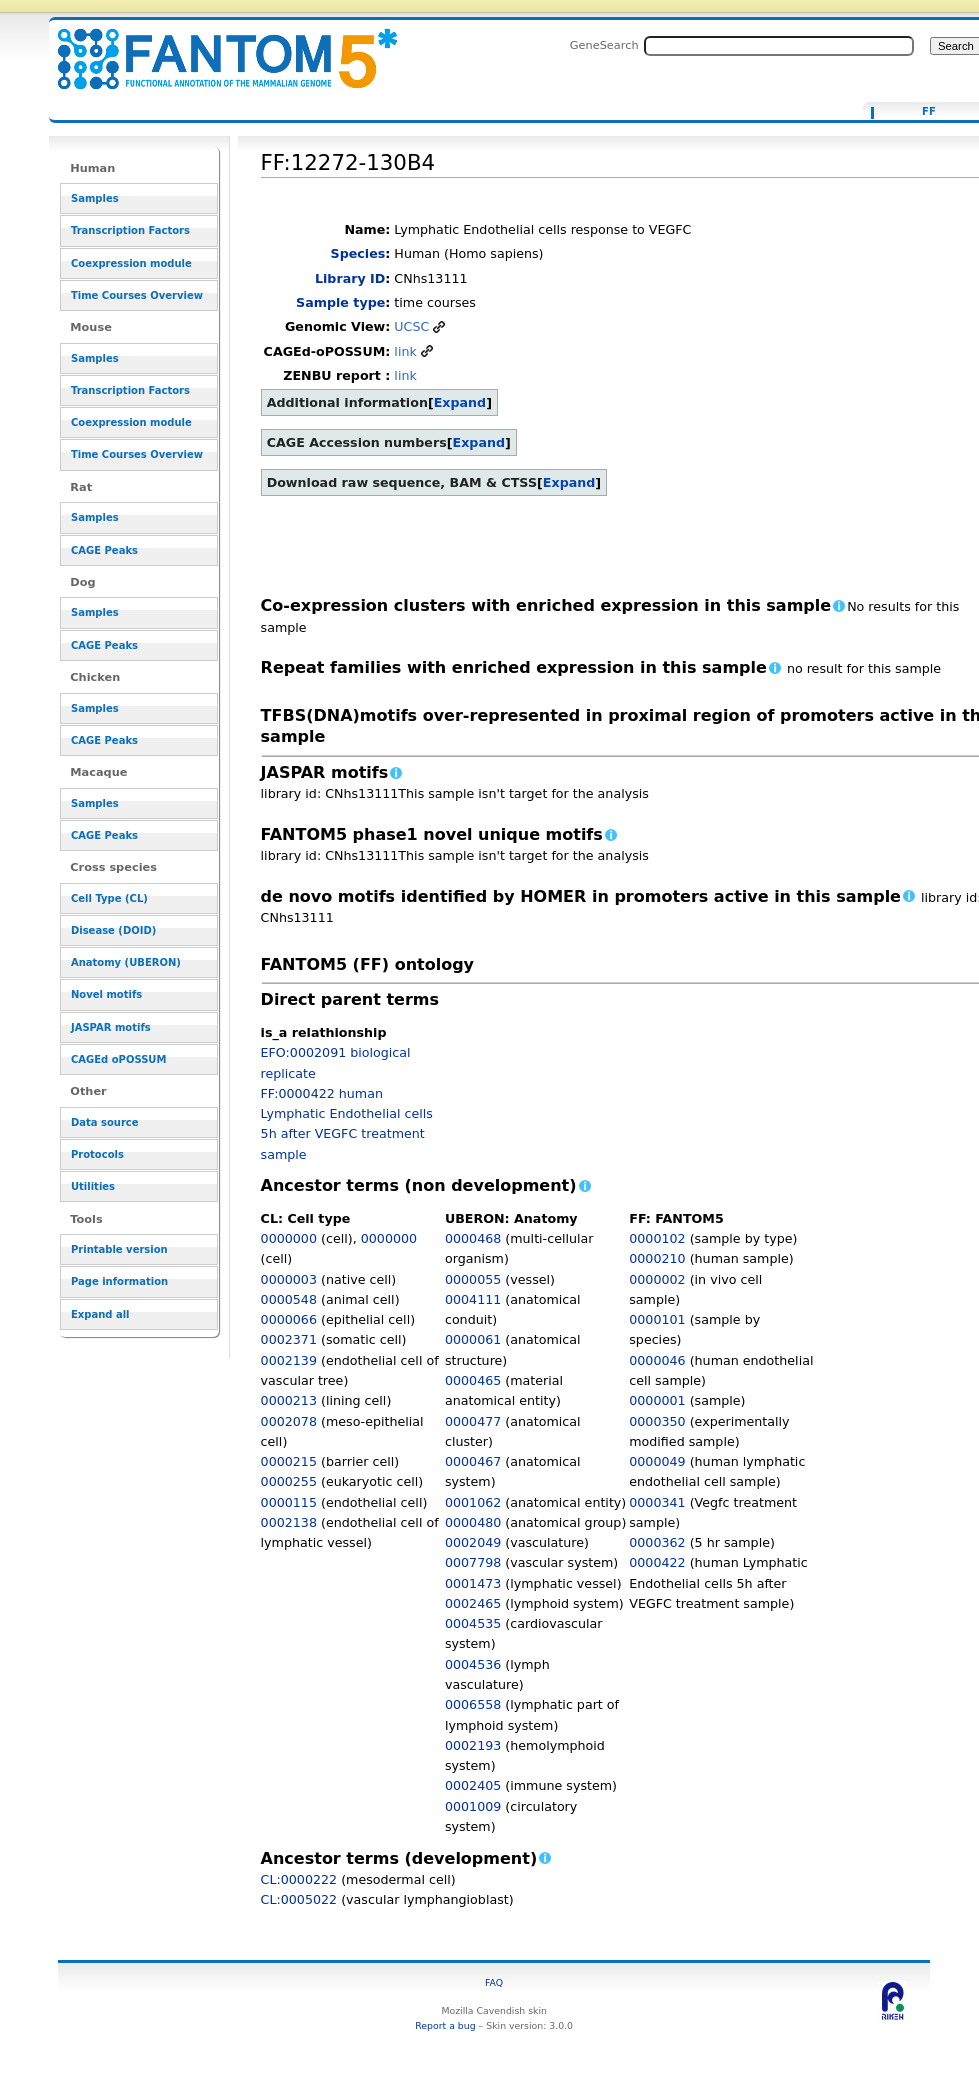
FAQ (494, 1982)
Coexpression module (131, 263)
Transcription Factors (130, 230)
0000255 (289, 1481)
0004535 (473, 1623)
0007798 (473, 1562)
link (405, 351)
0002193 (473, 1745)
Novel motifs (106, 994)
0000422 (657, 1562)
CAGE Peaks (104, 550)
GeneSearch (604, 45)
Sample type (340, 302)
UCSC (411, 326)
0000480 (473, 1522)
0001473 (473, 1583)
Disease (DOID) (113, 930)
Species (358, 253)
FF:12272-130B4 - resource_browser (215, 47)
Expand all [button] (100, 1314)
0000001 (657, 1400)
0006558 (473, 1704)
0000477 (473, 1421)
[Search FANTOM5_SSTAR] (779, 46)
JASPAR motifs (111, 1027)
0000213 (289, 1400)
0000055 (473, 1279)
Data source (105, 1122)
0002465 (473, 1603)
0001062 (473, 1502)
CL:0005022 (299, 1899)
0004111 (473, 1299)
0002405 (473, 1785)
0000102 (657, 1238)
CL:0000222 (299, 1879)
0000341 (657, 1502)
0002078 (289, 1421)
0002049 (473, 1542)
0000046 (657, 1360)
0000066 (289, 1319)
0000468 (473, 1238)
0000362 (657, 1542)
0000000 (289, 1238)
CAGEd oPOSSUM (118, 1059)
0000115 (289, 1502)
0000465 (473, 1380)
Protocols (97, 1154)
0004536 (473, 1664)
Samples (95, 198)
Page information (119, 1281)
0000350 (657, 1421)
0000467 (473, 1461)
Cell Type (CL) (109, 898)
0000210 (657, 1258)
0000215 (289, 1461)
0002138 (289, 1522)
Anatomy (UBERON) (126, 962)
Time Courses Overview (137, 295)
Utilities (93, 1186)
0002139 (289, 1360)
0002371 (289, 1339)
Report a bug (445, 2025)
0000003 (289, 1279)
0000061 (473, 1339)
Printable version (119, 1249)
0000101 (657, 1319)
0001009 (473, 1806)
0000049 (657, 1461)
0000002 (657, 1279)
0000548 (289, 1299)
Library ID (350, 278)
